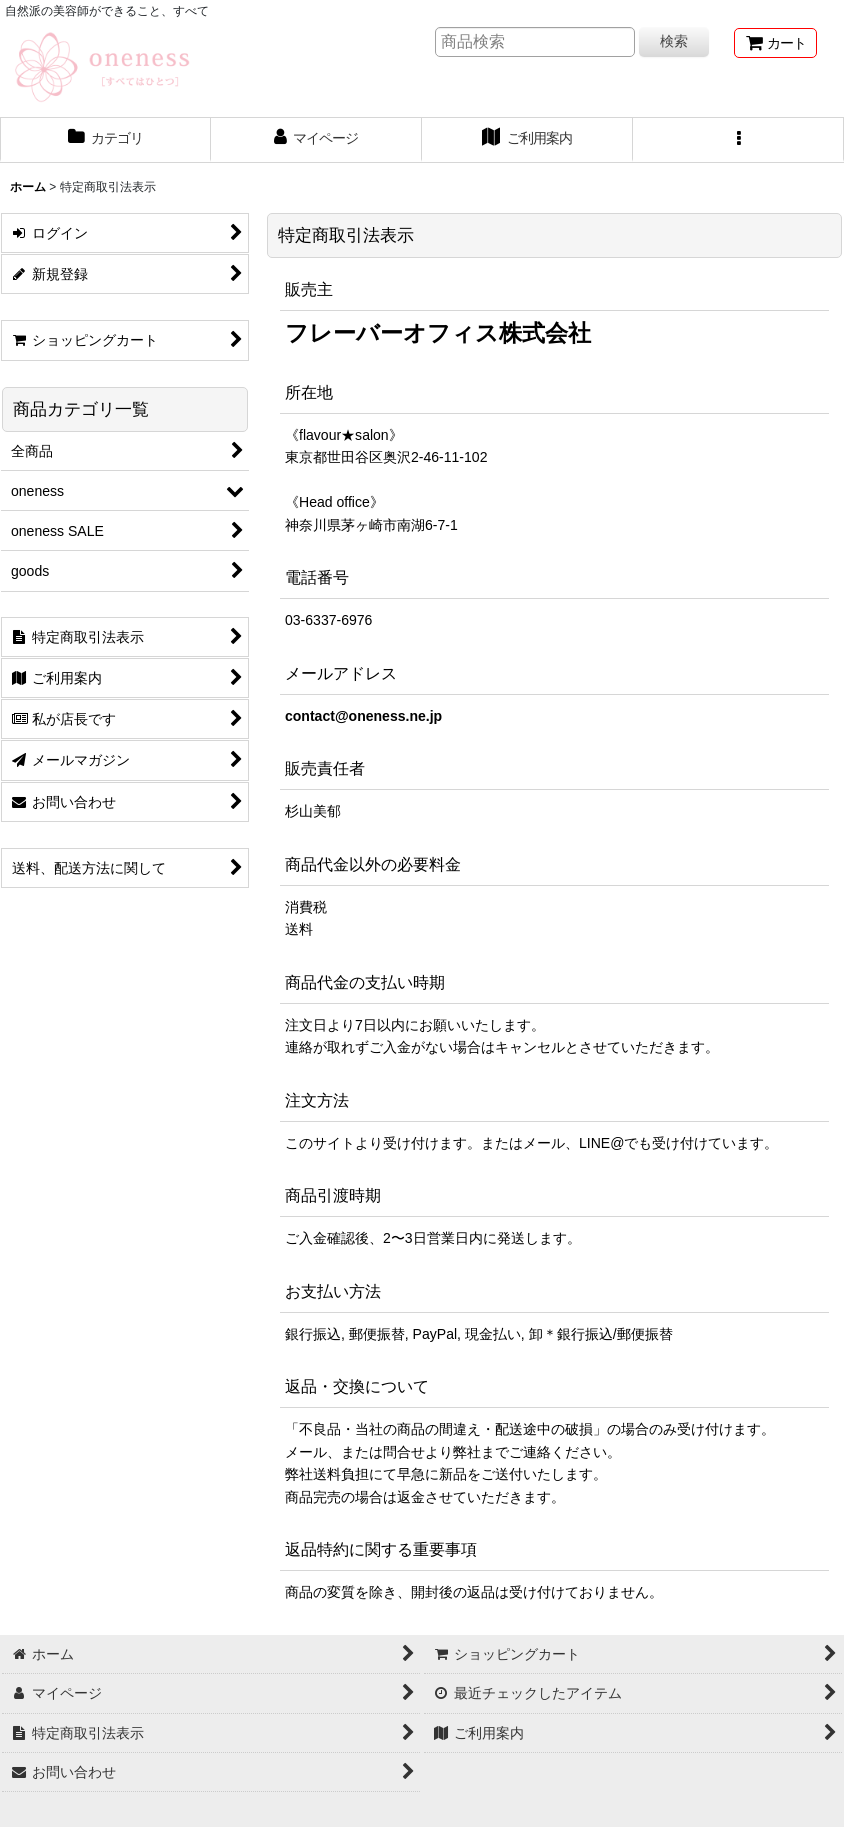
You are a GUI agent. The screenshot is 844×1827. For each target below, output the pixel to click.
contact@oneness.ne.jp (363, 716)
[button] (738, 140)
